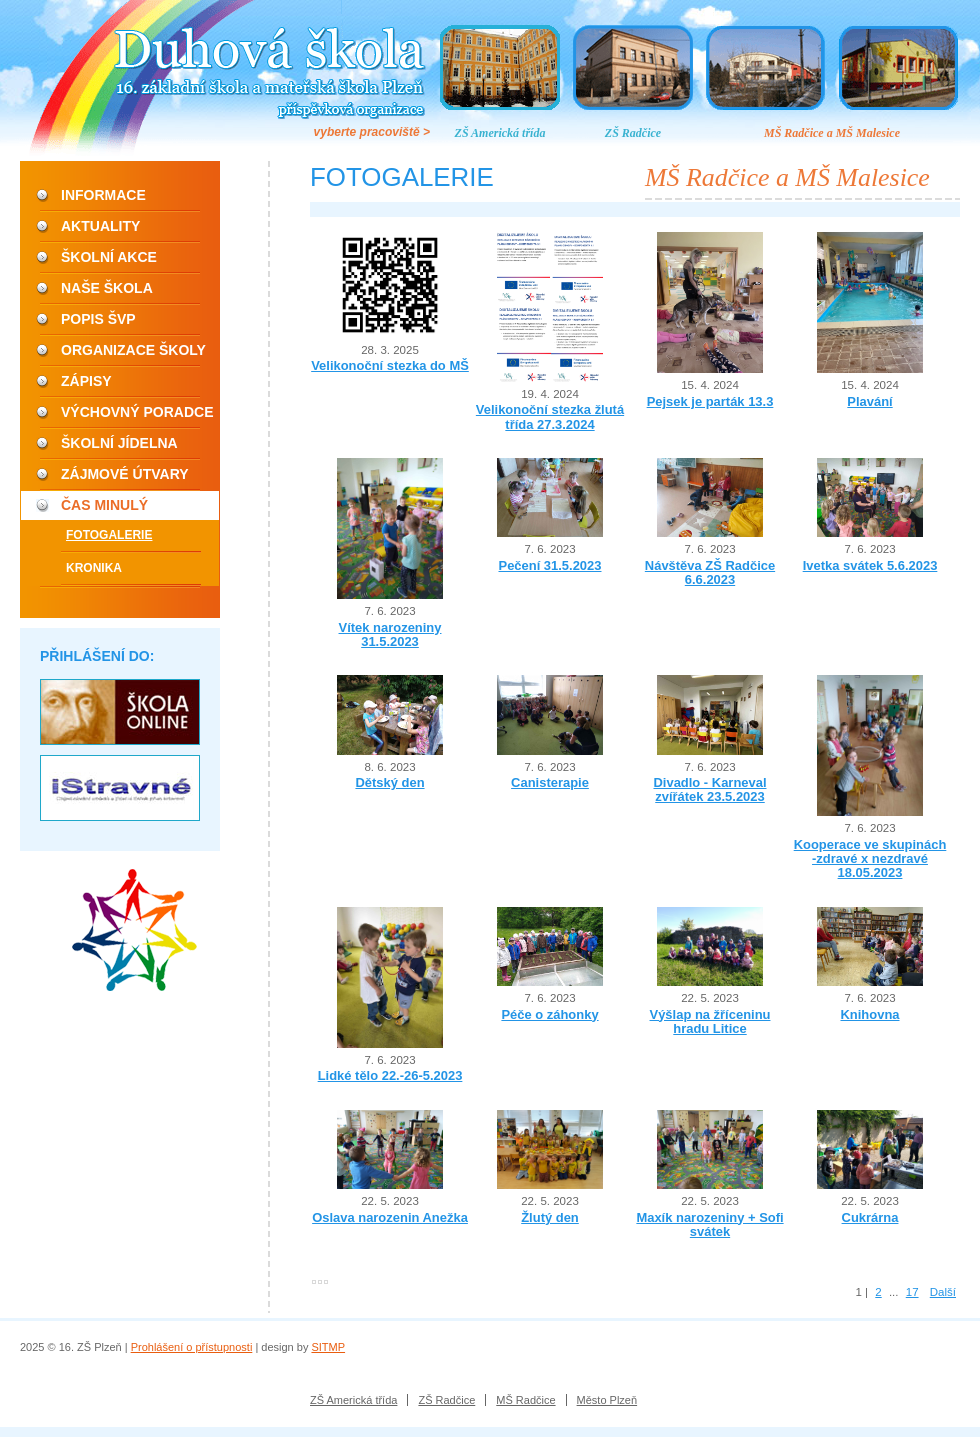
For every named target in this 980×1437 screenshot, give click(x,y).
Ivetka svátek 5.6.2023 (870, 565)
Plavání (869, 401)
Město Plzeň (607, 1400)
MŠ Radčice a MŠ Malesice (832, 133)
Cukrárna (870, 1217)
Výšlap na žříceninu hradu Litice (710, 1021)
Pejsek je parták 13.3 (710, 401)
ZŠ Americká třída (500, 133)
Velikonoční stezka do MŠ (390, 365)
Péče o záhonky (549, 1014)
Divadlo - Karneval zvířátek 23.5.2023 (709, 789)
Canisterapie (550, 782)
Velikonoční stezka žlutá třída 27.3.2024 (550, 416)
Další (943, 1292)
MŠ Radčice (525, 1400)
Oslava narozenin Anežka (390, 1217)
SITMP (328, 1347)
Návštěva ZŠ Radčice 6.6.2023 (710, 572)
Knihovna (869, 1014)
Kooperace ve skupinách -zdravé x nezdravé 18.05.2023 (870, 859)
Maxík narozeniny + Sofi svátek (709, 1224)
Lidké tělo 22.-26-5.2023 (390, 1075)
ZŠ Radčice (633, 133)
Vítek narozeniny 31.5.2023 (390, 634)
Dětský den (389, 782)
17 (912, 1292)
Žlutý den (550, 1217)
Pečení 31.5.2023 (550, 565)
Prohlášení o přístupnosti (192, 1347)
